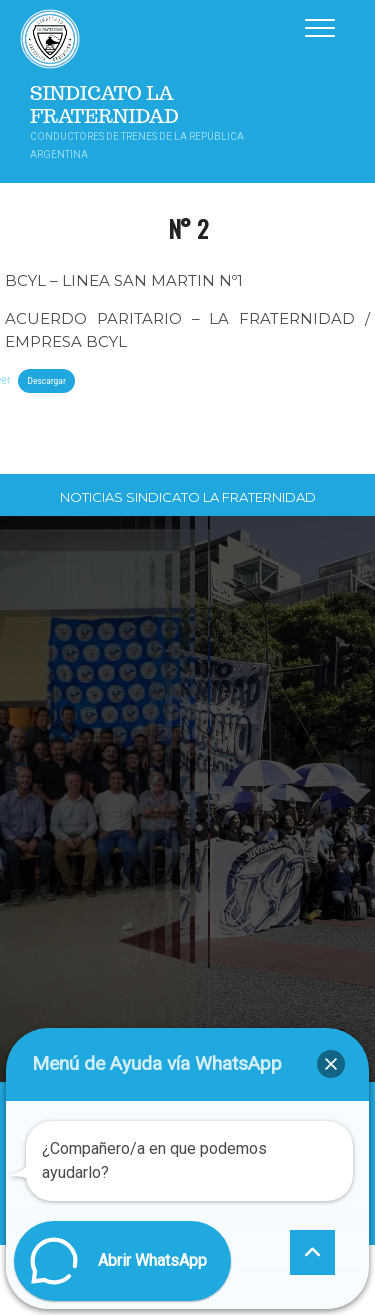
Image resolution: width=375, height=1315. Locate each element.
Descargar (46, 380)
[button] (331, 1064)
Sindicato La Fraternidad (104, 105)
